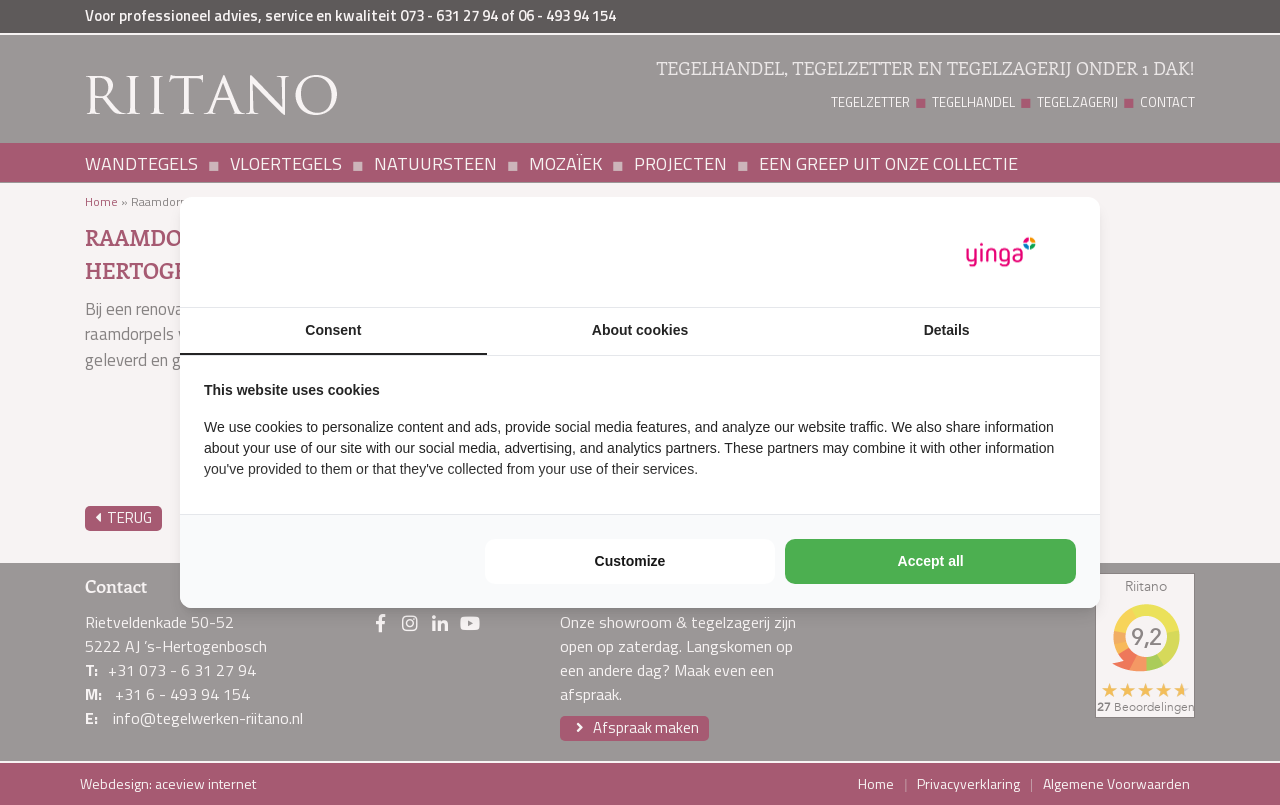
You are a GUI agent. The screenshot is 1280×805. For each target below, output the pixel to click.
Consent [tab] (333, 330)
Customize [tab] (630, 561)
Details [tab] (947, 330)
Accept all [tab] (931, 561)
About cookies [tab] (640, 330)
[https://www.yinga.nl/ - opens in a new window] (1001, 252)
